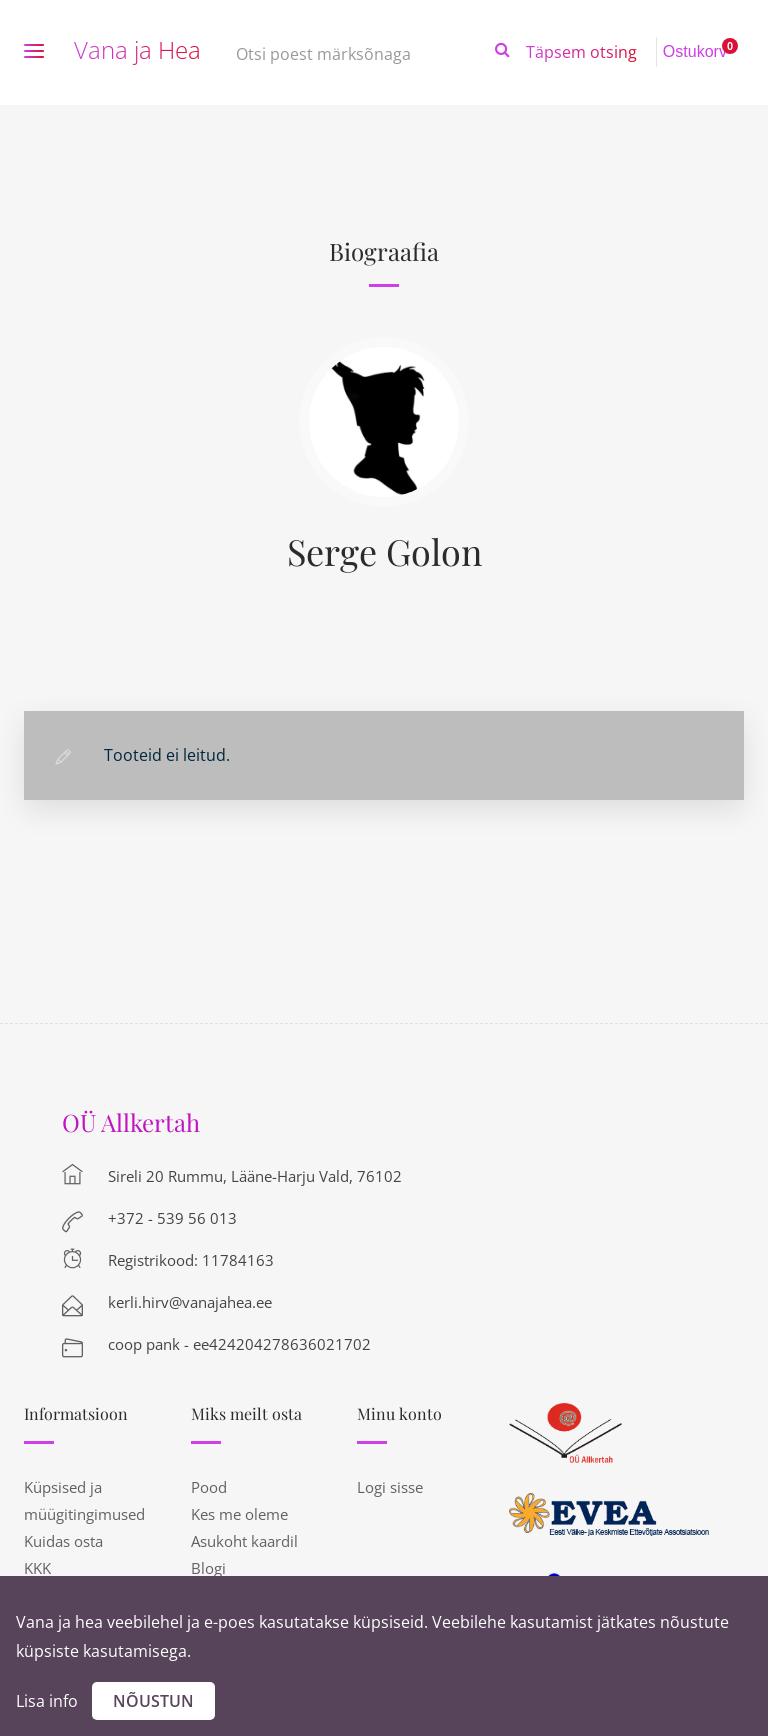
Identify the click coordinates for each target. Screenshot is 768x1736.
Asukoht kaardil (244, 1541)
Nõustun (153, 1701)
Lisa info (47, 1701)
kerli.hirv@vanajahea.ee (190, 1302)
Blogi (208, 1568)
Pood (209, 1487)
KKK (37, 1568)
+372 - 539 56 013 (172, 1218)
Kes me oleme (239, 1514)
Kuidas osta (63, 1541)
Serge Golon (384, 551)
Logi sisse (390, 1487)
